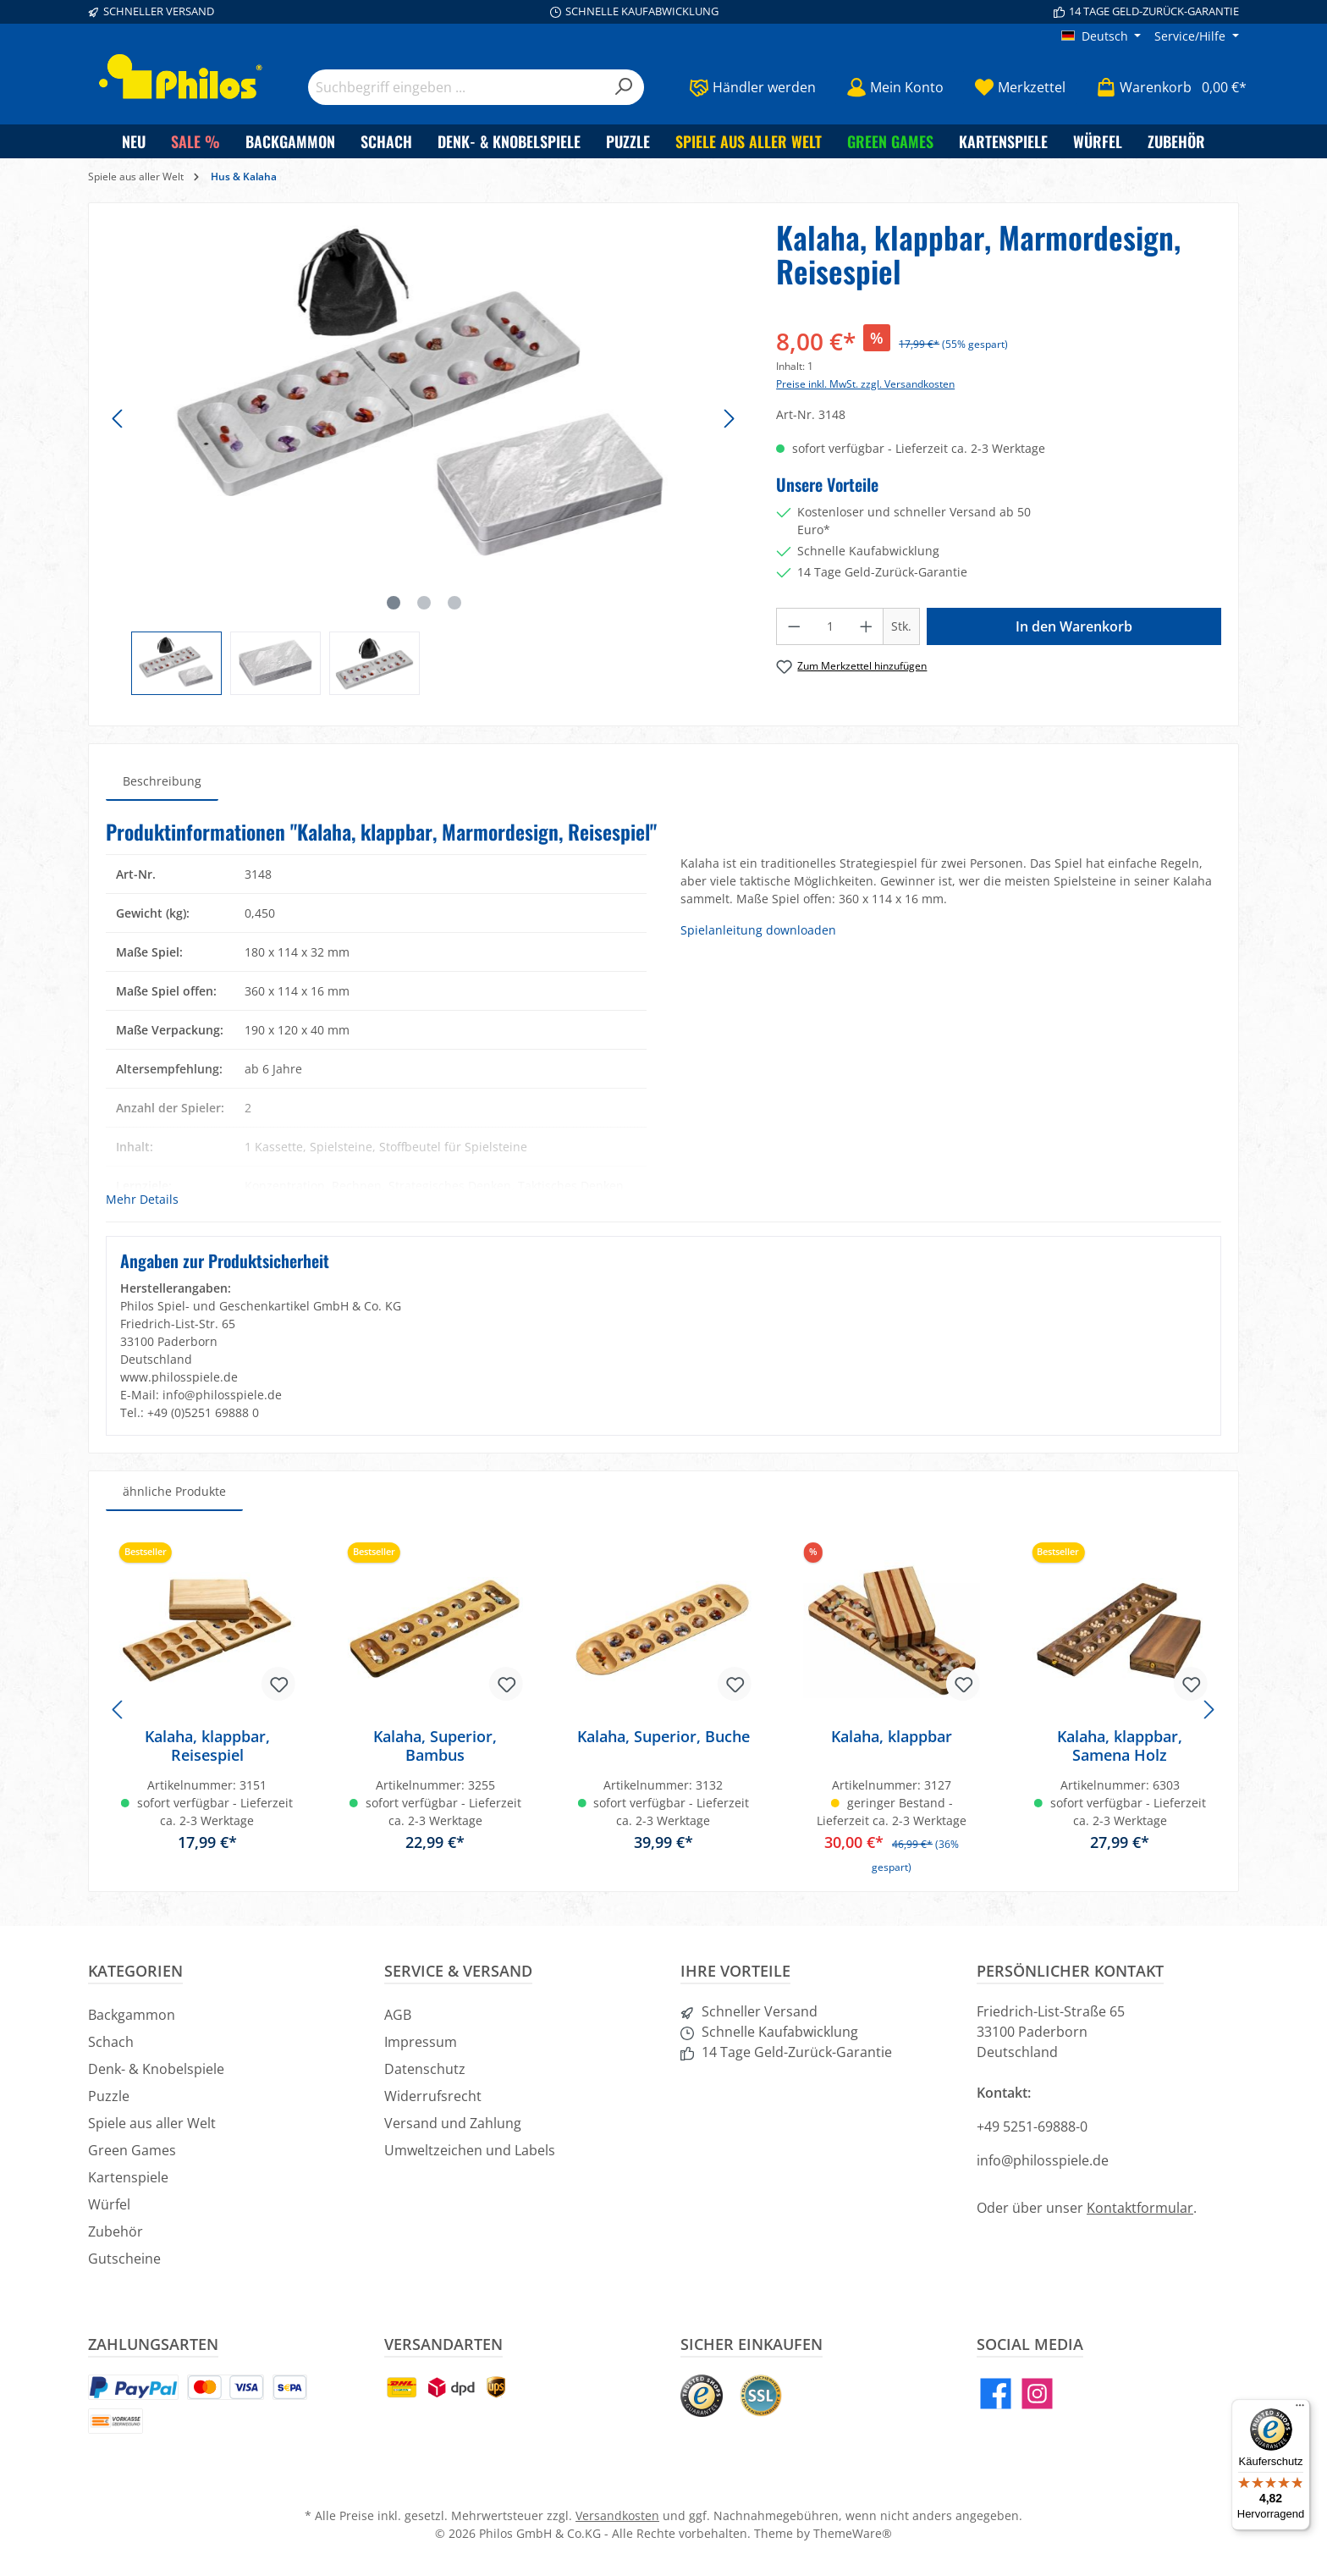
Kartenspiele (128, 2177)
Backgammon (131, 2014)
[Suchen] (624, 87)
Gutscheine (124, 2258)
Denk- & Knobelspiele (156, 2069)
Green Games (132, 2150)
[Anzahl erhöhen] (866, 626)
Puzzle (108, 2096)
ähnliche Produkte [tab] (174, 1491)
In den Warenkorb (1074, 626)
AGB (397, 2014)
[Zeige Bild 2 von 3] (424, 603)
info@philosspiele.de (1043, 2160)
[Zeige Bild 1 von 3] (393, 603)
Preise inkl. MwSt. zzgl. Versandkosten (865, 384)
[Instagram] (1037, 2394)
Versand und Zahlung (452, 2123)
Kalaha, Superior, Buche (663, 1736)
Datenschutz (424, 2069)
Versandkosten (617, 2515)
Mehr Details (142, 1199)
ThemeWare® (852, 2533)
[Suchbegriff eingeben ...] (456, 87)
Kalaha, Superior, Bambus (435, 1745)
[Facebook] (996, 2394)
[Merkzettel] (1019, 87)
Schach (111, 2042)
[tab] (162, 781)
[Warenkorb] (1166, 87)
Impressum (420, 2042)
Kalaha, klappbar (891, 1736)
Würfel (109, 2204)
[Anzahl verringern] (794, 626)
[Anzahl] (830, 626)
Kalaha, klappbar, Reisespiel (207, 1745)
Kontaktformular (1140, 2207)
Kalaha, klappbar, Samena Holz (1119, 1745)
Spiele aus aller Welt (152, 2123)
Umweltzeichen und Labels (469, 2150)
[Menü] (1300, 2409)
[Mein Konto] (895, 87)
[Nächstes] (728, 418)
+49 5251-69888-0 (1032, 2126)
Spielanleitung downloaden (758, 930)
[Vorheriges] (118, 418)
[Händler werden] (752, 87)
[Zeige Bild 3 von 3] (454, 603)
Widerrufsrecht (433, 2096)
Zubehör (115, 2231)
